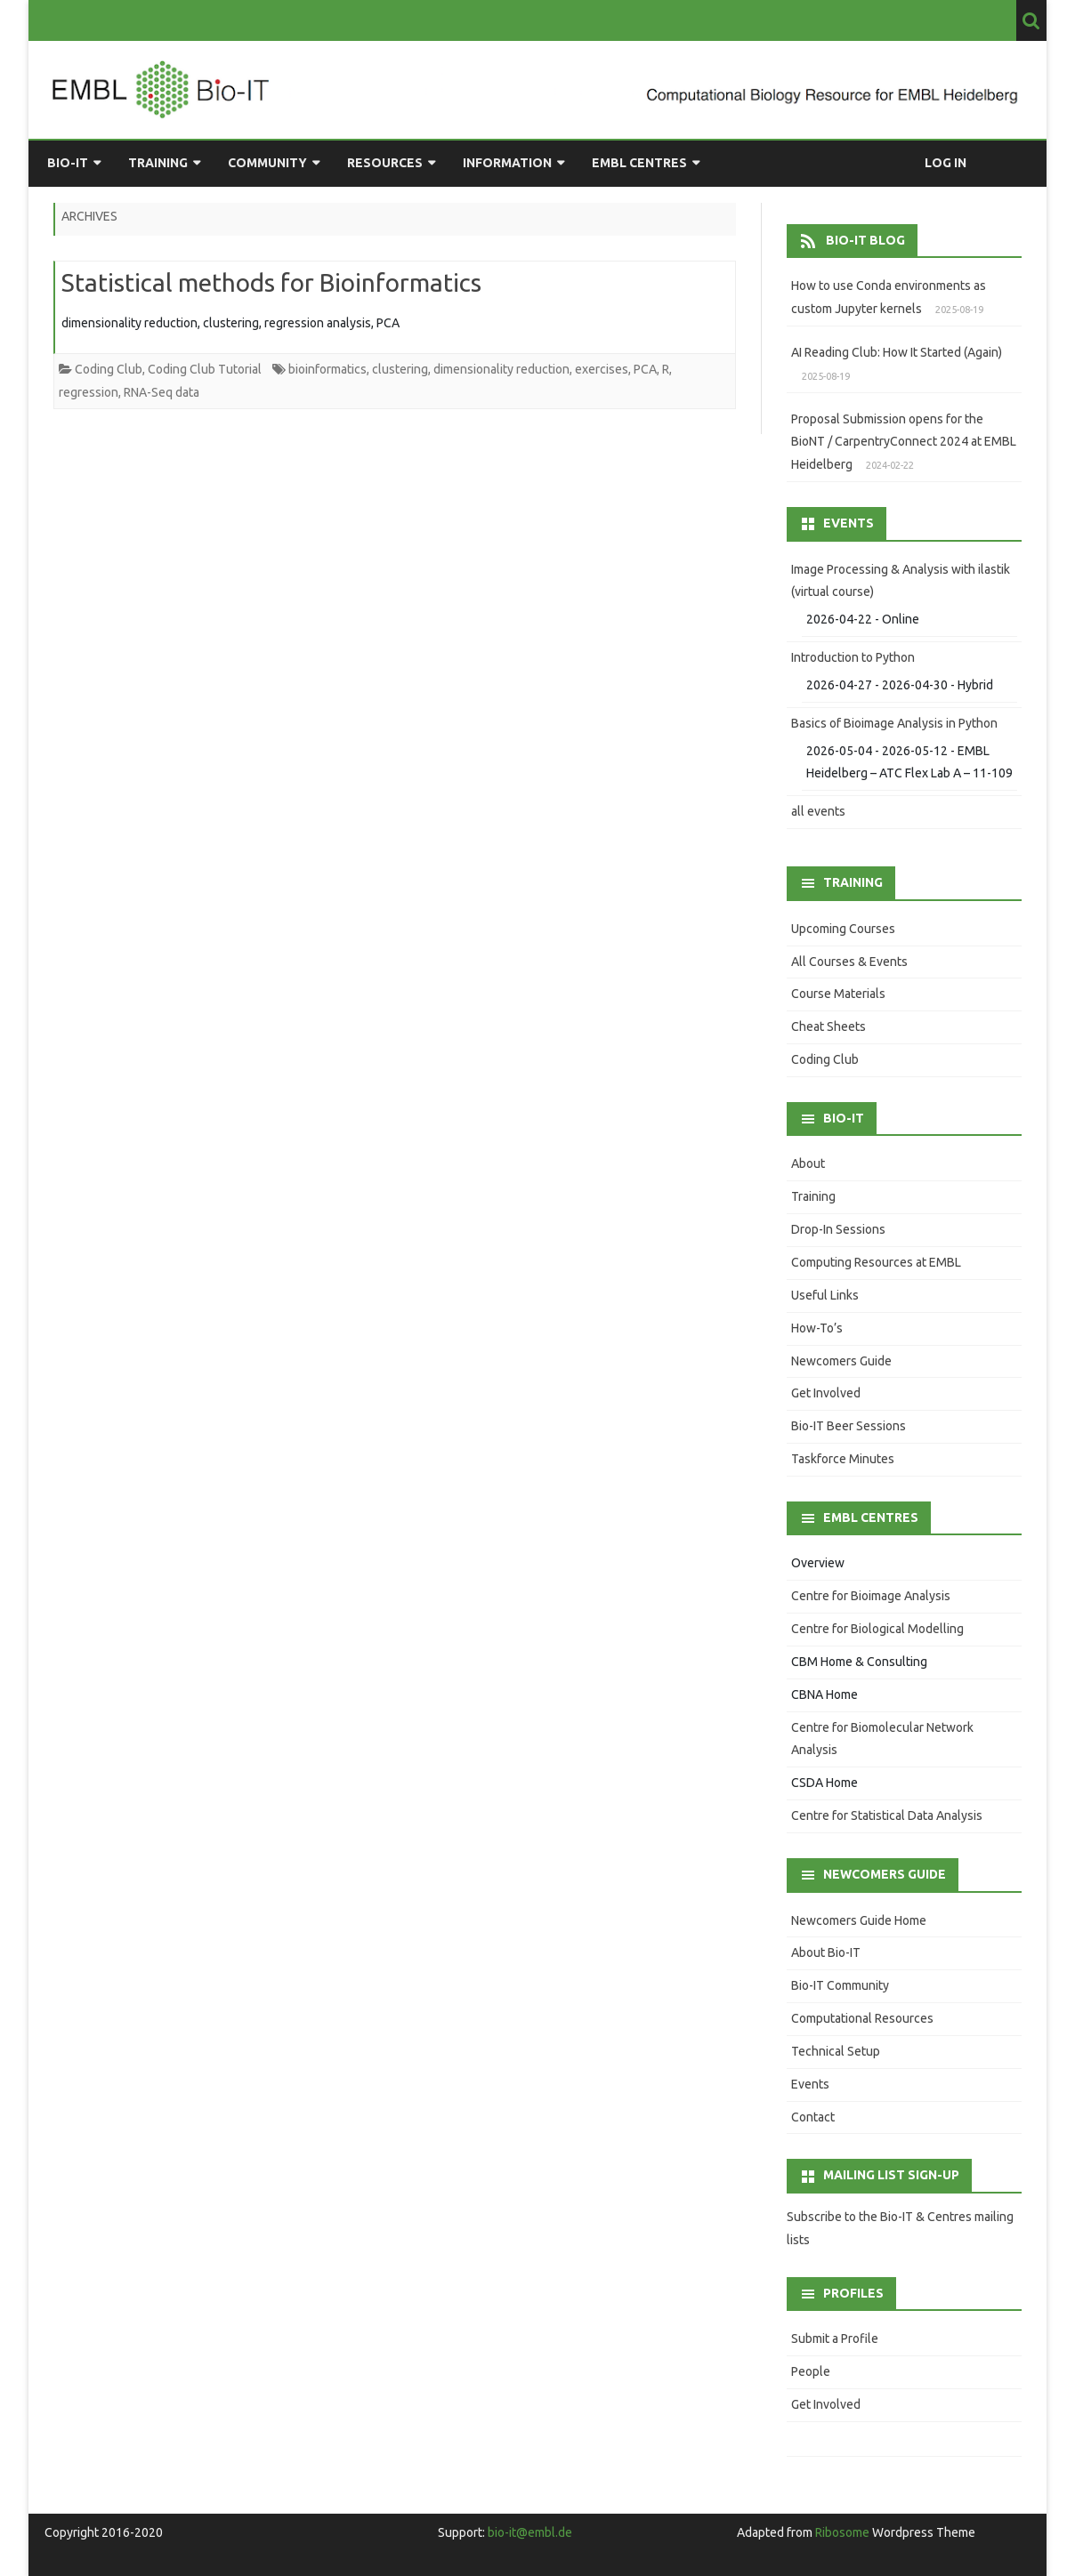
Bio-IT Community (840, 1985)
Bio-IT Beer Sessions (848, 1426)
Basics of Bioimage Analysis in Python (894, 723)
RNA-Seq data (161, 392)
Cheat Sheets (828, 1026)
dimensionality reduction (501, 369)
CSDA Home (824, 1782)
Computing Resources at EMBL (876, 1262)
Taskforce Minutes (842, 1459)
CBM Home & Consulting (859, 1661)
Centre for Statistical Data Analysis (886, 1815)
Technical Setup (835, 2051)
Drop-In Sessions (838, 1229)
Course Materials (838, 993)
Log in (945, 163)
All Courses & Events (849, 961)
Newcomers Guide (841, 1361)
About (808, 1163)
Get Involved (826, 1393)
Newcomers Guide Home (858, 1920)
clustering (400, 369)
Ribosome (842, 2532)
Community (267, 163)
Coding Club (108, 369)
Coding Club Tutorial (205, 369)
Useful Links (825, 1295)
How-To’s (817, 1328)
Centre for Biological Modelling (877, 1629)
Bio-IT (67, 163)
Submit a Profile (834, 2338)
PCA (645, 369)
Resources (385, 163)
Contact (813, 2117)
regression (88, 392)
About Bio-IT (826, 1952)
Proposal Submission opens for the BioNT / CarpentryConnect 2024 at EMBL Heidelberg (903, 442)
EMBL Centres (639, 163)
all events (818, 811)
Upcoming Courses (843, 929)
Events (810, 2084)
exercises (601, 369)
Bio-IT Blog (865, 240)
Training (158, 163)
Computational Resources (862, 2018)
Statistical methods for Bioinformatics (271, 282)
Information (507, 163)
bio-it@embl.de (530, 2532)
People (810, 2371)
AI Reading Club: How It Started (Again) (896, 352)
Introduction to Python (853, 657)
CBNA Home (824, 1694)
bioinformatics (327, 369)
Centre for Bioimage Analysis (870, 1596)
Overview (818, 1563)
